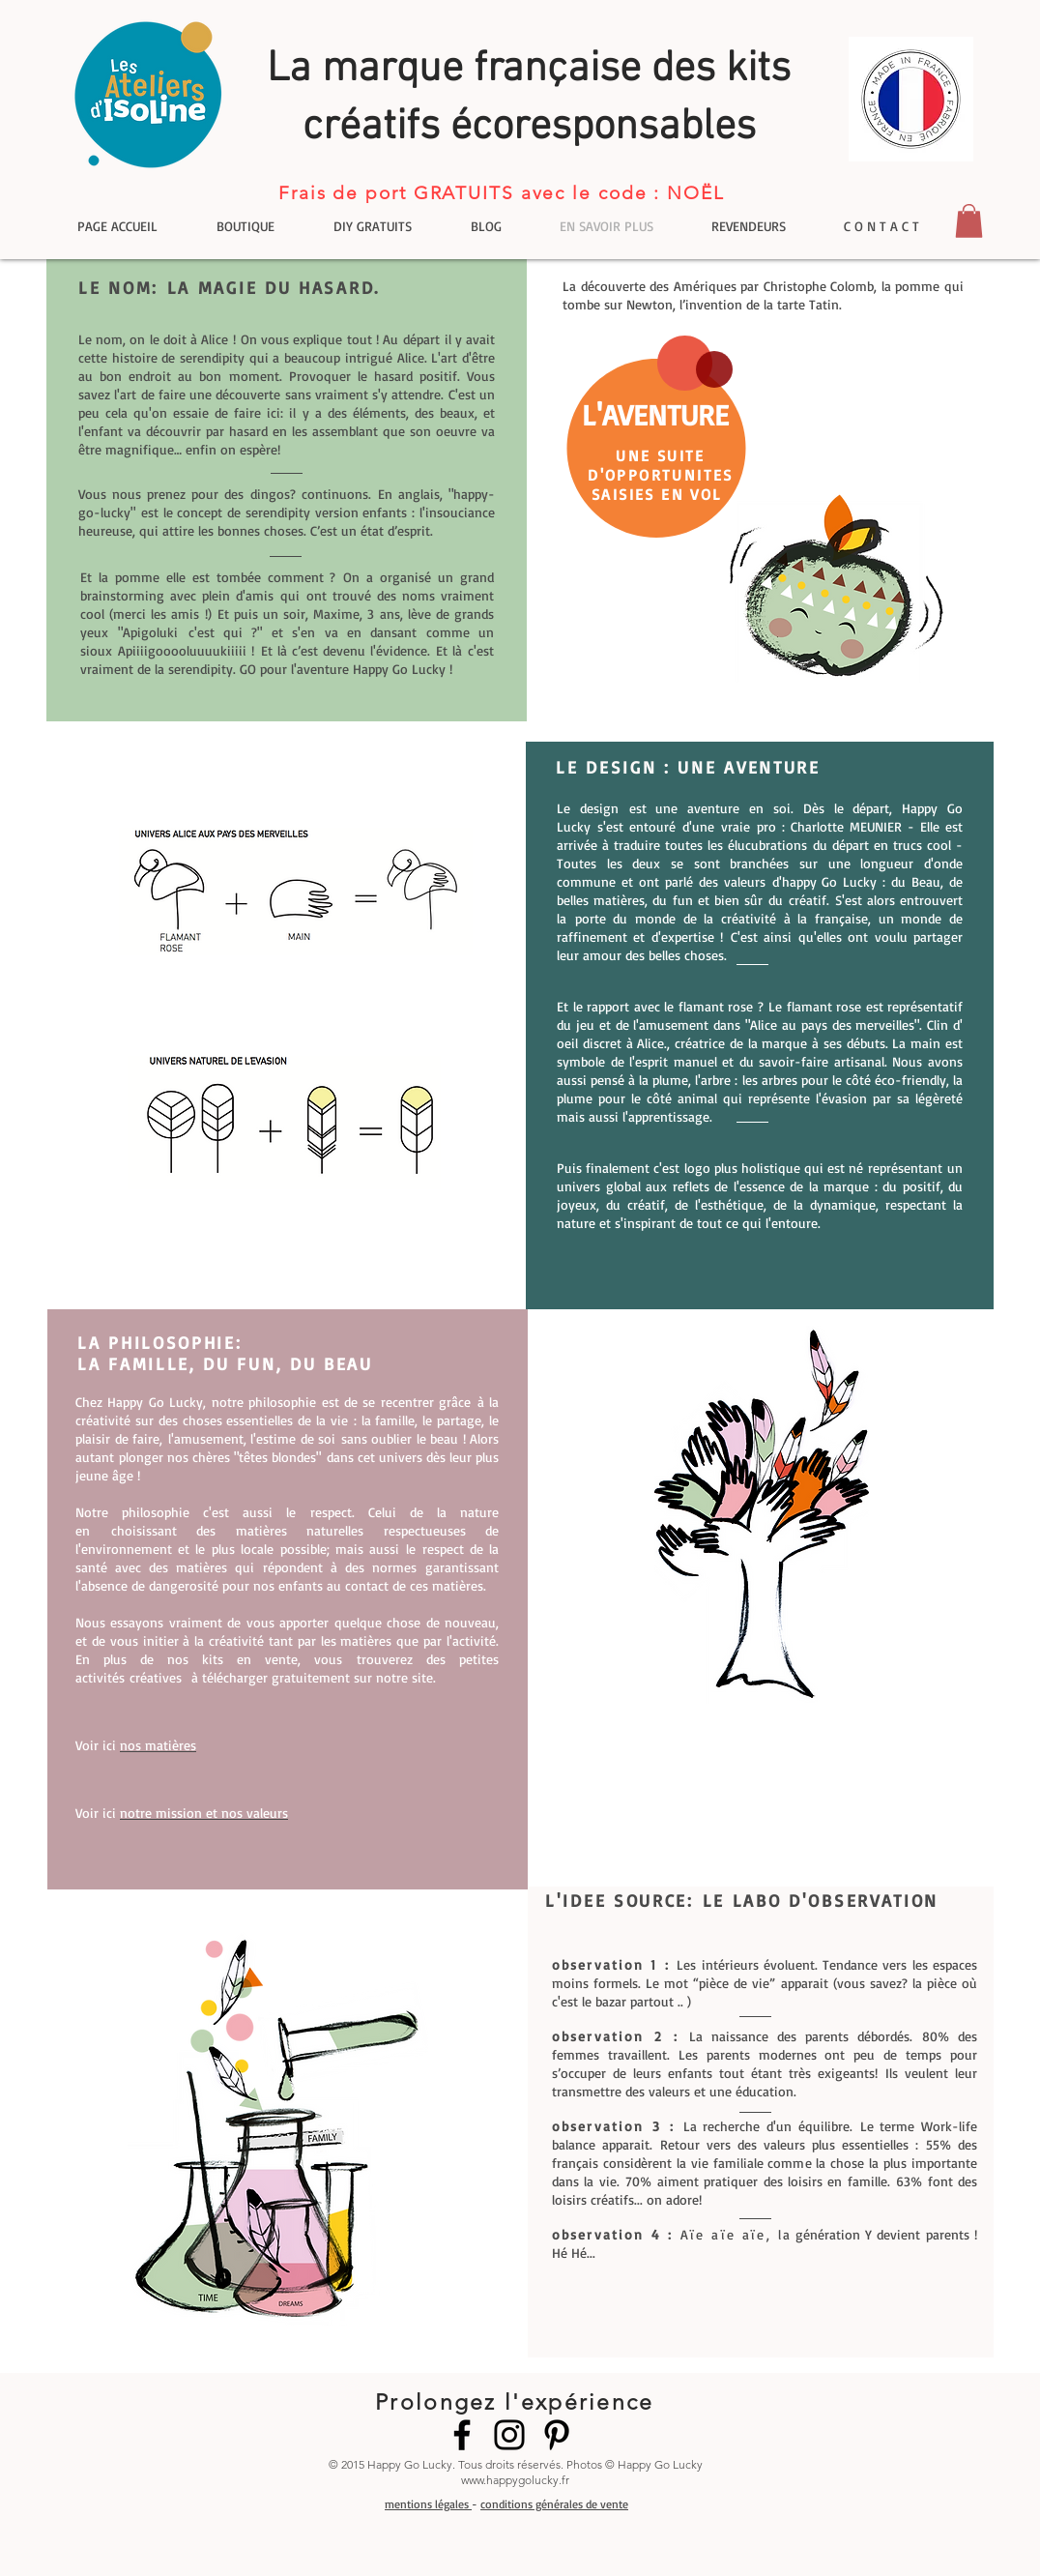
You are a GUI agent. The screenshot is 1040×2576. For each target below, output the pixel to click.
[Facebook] (462, 2435)
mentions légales (428, 2504)
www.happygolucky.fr (515, 2480)
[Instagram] (509, 2435)
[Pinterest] (556, 2435)
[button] (969, 221)
